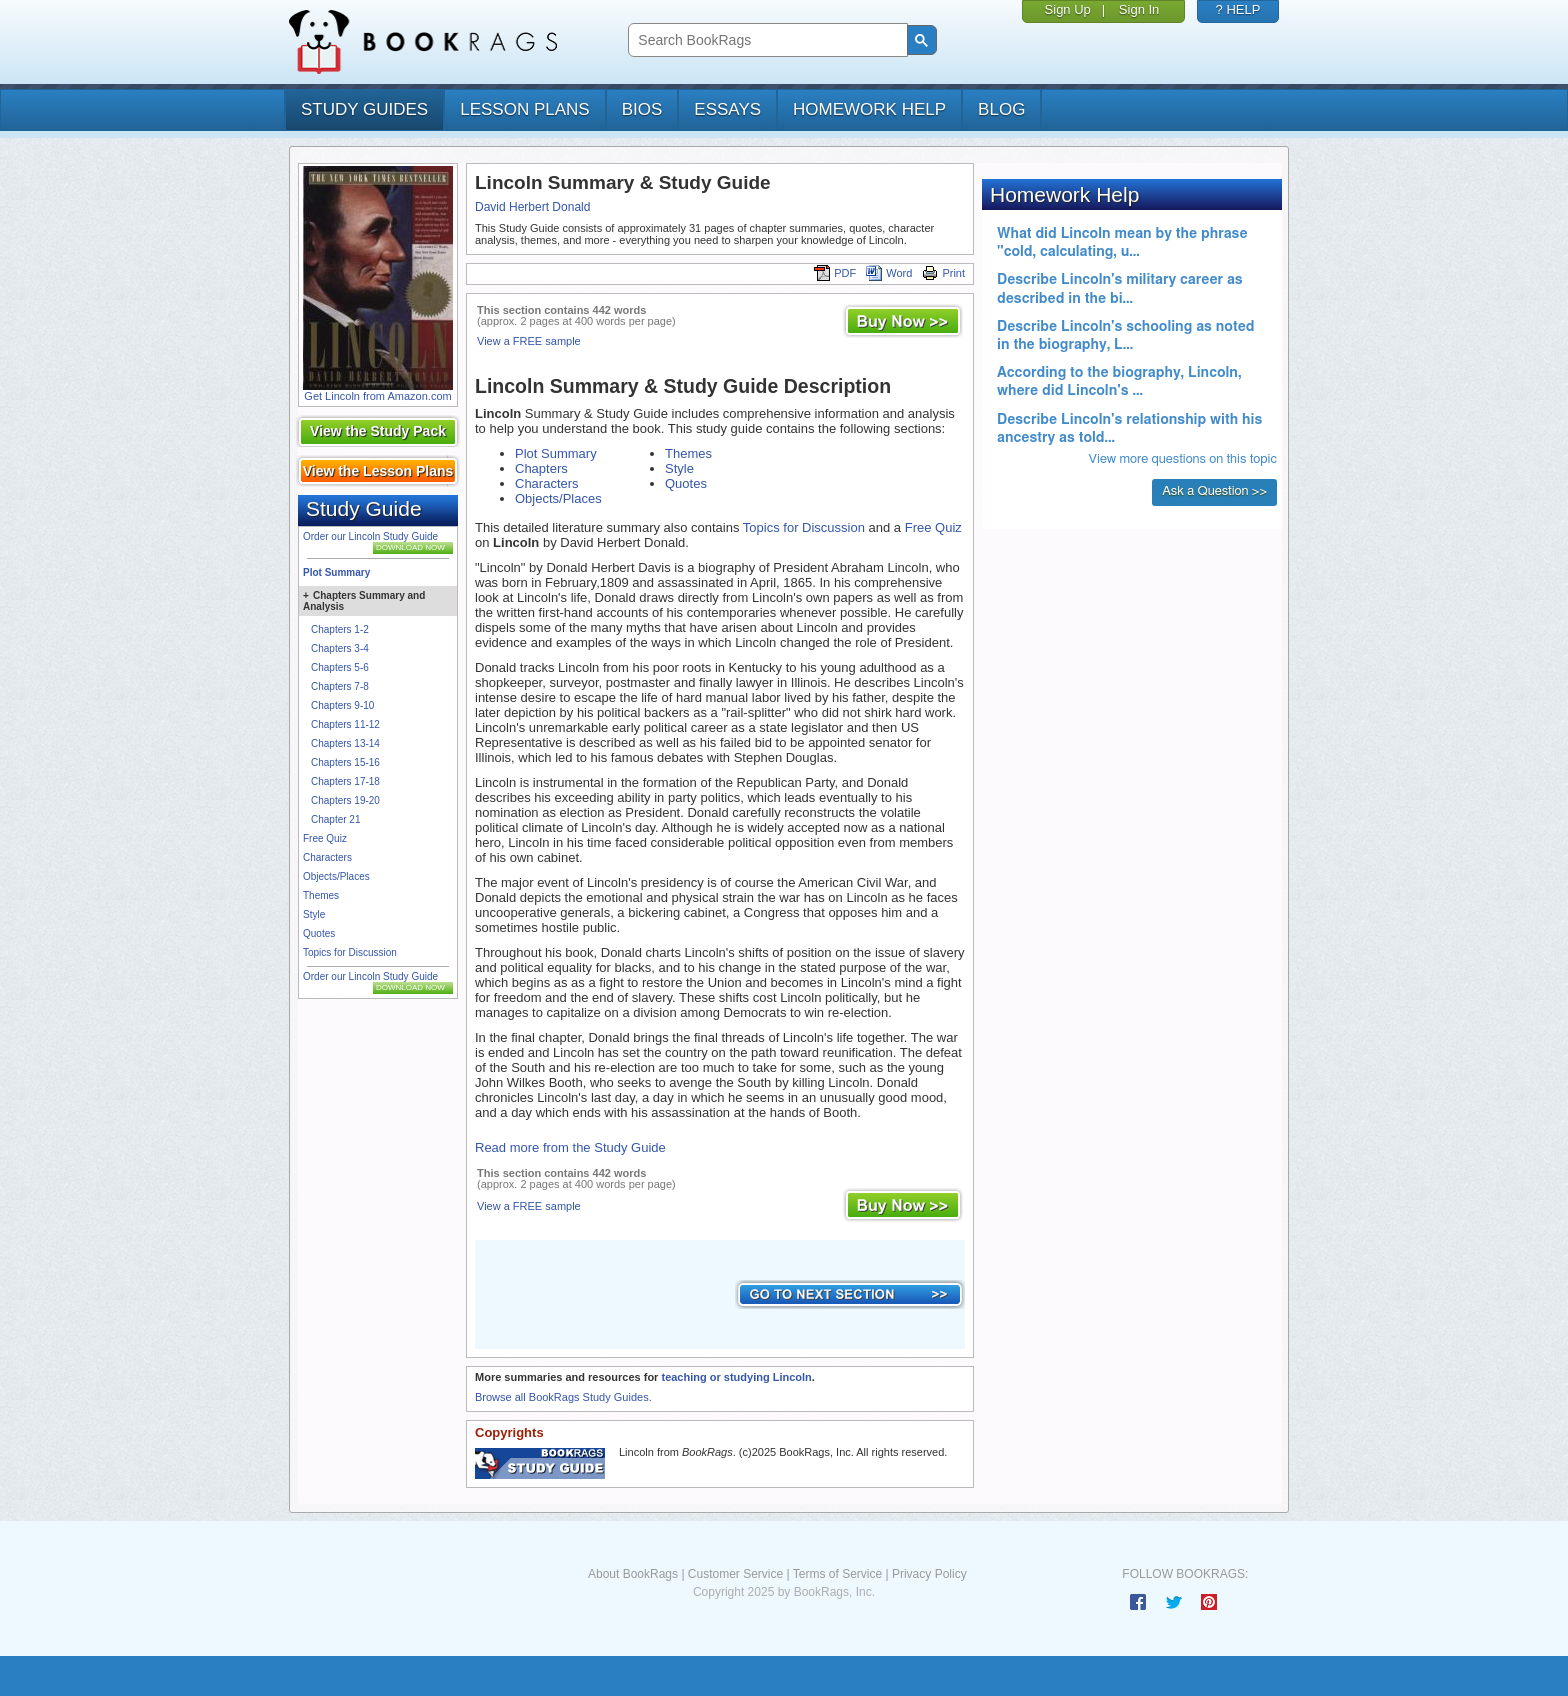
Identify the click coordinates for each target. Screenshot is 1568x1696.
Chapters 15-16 (345, 762)
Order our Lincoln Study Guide (370, 536)
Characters (327, 857)
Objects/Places (336, 876)
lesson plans (524, 109)
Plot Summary (336, 572)
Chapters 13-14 (345, 743)
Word (889, 273)
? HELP (1238, 9)
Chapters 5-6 (340, 667)
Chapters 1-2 (340, 629)
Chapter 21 (335, 819)
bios (642, 109)
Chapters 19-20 (345, 800)
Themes (321, 895)
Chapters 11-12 (345, 724)
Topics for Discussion (350, 952)
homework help (869, 109)
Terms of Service (837, 1574)
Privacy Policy (929, 1574)
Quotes (319, 933)
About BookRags (633, 1574)
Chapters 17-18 (345, 781)
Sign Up (1068, 9)
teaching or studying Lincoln (736, 1377)
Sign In (1139, 9)
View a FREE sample (529, 341)
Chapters (541, 468)
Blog (1001, 109)
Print (943, 273)
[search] (765, 40)
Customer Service (735, 1574)
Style (314, 914)
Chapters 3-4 (340, 648)
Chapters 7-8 (340, 686)
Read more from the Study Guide (570, 1147)
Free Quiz (325, 838)
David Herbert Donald (532, 207)
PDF (835, 273)
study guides (364, 109)
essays (727, 109)
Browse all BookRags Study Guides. (563, 1397)
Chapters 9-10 (342, 705)
